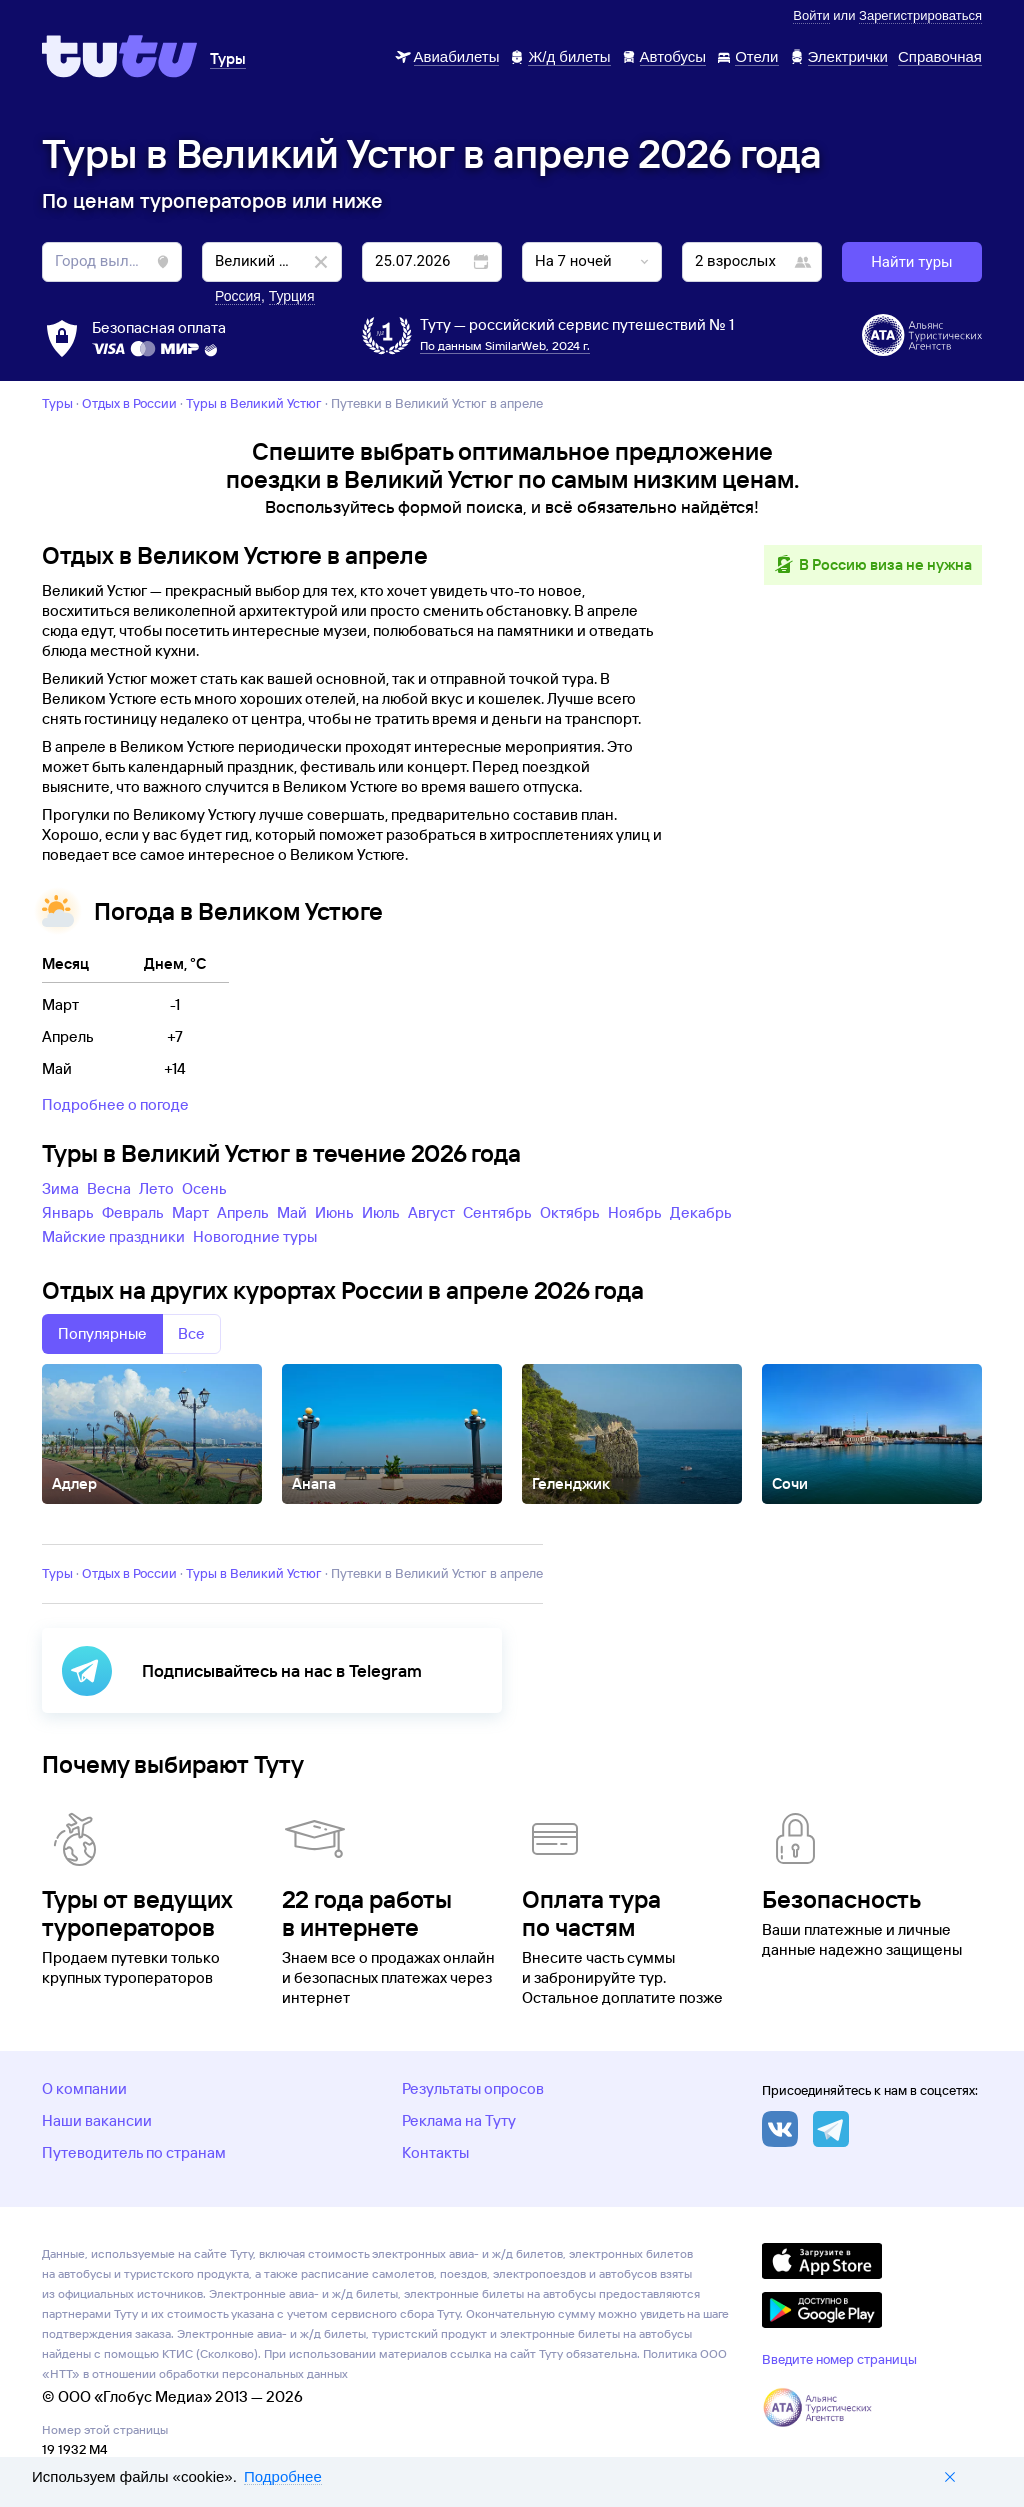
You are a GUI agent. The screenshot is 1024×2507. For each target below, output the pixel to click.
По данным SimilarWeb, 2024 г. (505, 345)
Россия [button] (238, 296)
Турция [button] (292, 296)
